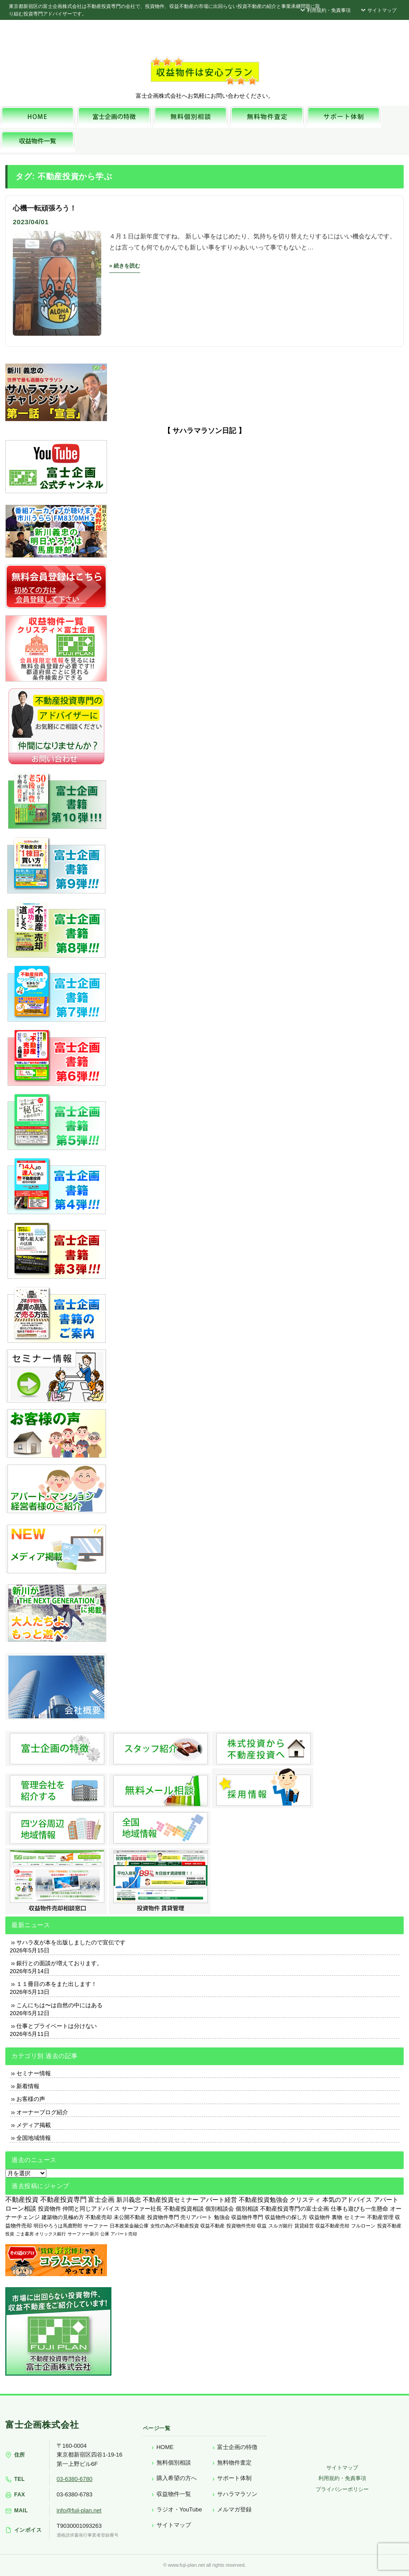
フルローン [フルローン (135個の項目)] (363, 2225)
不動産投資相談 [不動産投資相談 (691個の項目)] (184, 2208)
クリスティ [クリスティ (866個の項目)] (305, 2199)
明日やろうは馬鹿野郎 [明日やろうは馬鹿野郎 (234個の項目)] (58, 2225)
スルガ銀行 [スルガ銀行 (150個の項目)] (280, 2225)
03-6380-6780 (74, 2479)
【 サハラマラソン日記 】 (204, 430)
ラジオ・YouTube (179, 2509)
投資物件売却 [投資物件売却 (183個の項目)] (241, 2225)
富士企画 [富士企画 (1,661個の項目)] (101, 2199)
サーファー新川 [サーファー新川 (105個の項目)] (83, 2233)
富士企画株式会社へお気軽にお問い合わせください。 (205, 95)
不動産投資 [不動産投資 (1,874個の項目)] (21, 2199)
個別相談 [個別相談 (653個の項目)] (247, 2208)
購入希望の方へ (177, 2478)
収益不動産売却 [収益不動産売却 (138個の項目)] (332, 2225)
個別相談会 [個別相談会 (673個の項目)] (219, 2208)
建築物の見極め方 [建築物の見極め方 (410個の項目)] (63, 2217)
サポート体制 (234, 2478)
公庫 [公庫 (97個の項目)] (104, 2233)
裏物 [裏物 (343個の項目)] (337, 2217)
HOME (165, 2447)
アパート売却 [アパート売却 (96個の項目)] (124, 2233)
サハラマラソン (237, 2494)
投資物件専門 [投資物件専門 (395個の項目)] (163, 2217)
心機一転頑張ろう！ (44, 208)
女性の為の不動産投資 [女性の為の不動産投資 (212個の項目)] (174, 2225)
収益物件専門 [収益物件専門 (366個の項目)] (247, 2217)
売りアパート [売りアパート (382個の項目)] (196, 2217)
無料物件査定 (234, 2462)
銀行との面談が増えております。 (59, 1963)
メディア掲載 (33, 2125)
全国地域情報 (33, 2138)
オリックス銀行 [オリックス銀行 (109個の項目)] (50, 2233)
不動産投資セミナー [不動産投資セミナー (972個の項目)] (171, 2199)
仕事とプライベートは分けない (56, 2026)
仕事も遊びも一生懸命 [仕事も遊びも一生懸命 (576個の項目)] (359, 2208)
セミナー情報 (33, 2073)
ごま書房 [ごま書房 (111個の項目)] (25, 2233)
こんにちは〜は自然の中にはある (59, 2005)
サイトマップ (378, 10)
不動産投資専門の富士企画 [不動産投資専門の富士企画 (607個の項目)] (294, 2208)
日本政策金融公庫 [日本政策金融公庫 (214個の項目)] (129, 2225)
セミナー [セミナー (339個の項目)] (354, 2217)
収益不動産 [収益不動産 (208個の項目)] (212, 2225)
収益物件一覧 (174, 2494)
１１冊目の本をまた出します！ (56, 1984)
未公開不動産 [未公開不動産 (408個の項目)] (129, 2217)
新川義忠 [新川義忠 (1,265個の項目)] (128, 2199)
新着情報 (27, 2086)
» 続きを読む (124, 266)
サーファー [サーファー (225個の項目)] (96, 2225)
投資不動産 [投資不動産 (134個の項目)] (389, 2225)
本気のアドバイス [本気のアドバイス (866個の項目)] (347, 2199)
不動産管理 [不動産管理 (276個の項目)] (380, 2217)
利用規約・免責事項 (325, 10)
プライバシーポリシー (342, 2489)
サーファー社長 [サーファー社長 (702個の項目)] (142, 2208)
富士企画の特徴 (237, 2447)
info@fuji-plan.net (79, 2510)
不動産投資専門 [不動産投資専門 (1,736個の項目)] (63, 2199)
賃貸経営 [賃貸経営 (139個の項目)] (304, 2225)
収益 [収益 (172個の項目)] (262, 2225)
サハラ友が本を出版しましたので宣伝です (71, 1942)
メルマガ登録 (234, 2509)
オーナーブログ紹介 (42, 2112)
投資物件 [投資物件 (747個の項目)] (49, 2208)
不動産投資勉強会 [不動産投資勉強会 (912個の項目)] (263, 2199)
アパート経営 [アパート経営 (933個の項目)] (218, 2199)
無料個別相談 (174, 2462)
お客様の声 (30, 2099)
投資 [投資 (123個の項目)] (9, 2233)
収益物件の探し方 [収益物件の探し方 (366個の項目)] (286, 2217)
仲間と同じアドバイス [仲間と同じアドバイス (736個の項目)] (91, 2208)
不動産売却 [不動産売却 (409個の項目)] (98, 2217)
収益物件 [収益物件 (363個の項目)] (319, 2217)
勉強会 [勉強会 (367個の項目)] (222, 2217)
